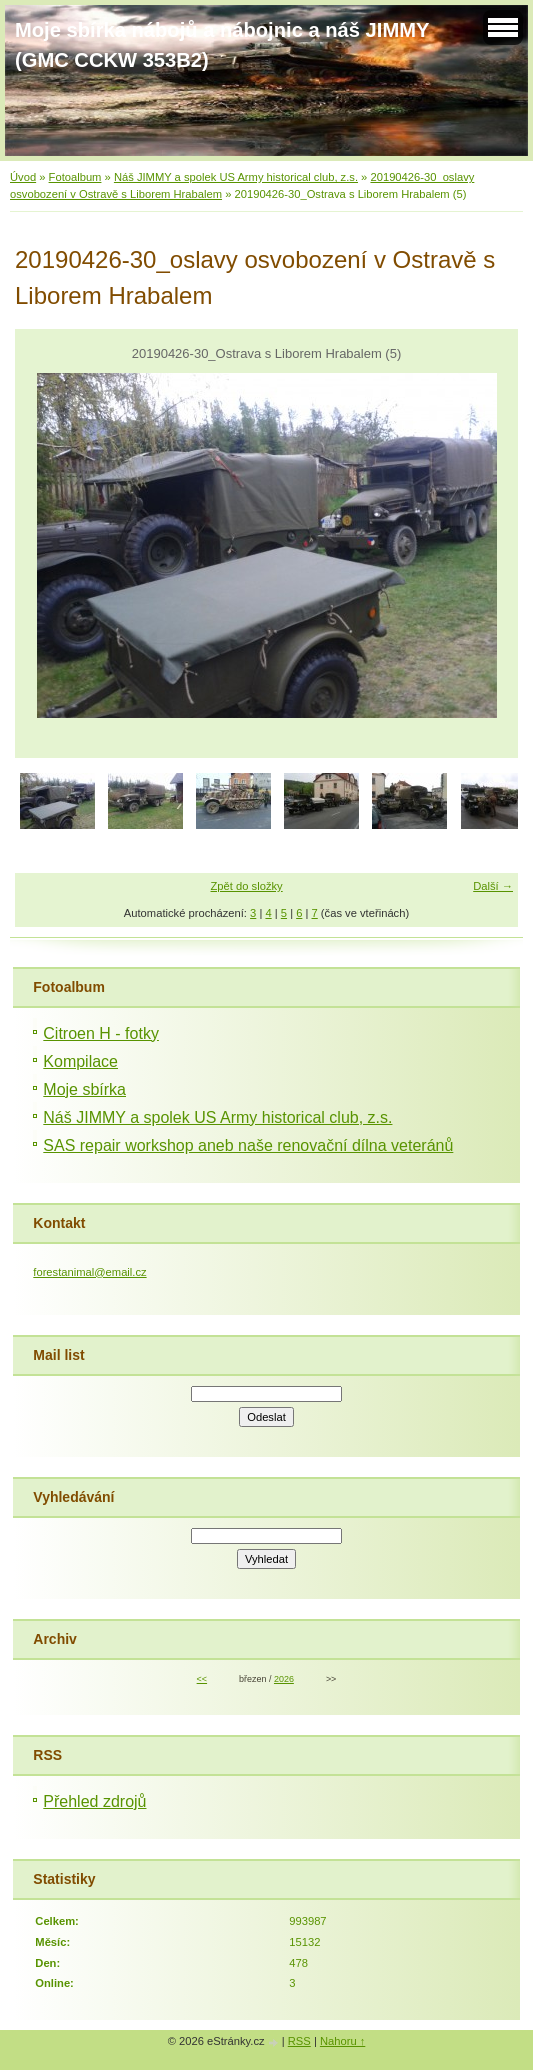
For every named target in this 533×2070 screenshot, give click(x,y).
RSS (299, 2041)
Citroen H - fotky (101, 1033)
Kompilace (80, 1061)
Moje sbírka (84, 1089)
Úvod (23, 177)
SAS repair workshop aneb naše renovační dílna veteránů (248, 1145)
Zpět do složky (247, 886)
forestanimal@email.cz (89, 1272)
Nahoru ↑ (342, 2041)
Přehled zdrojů (94, 1801)
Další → (493, 886)
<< (202, 1679)
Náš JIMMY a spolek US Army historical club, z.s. (236, 177)
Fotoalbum (75, 177)
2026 (284, 1679)
